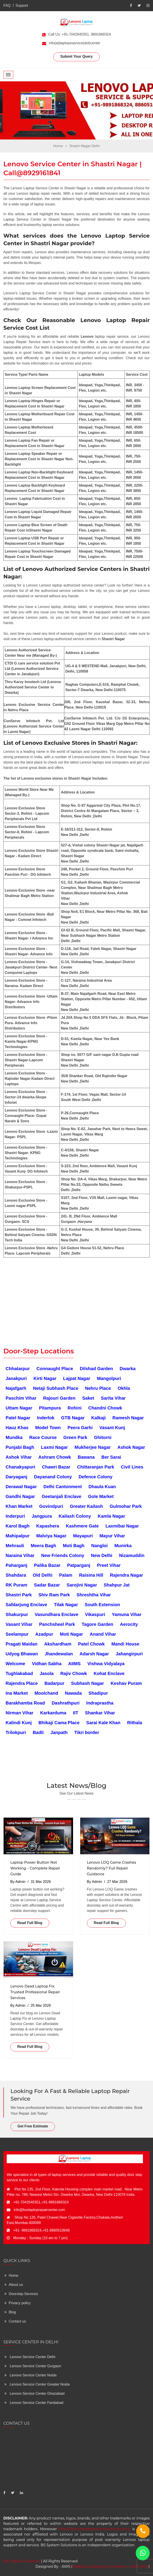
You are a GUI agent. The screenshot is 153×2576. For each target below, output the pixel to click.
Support (21, 5)
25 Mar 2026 (41, 2005)
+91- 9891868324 (27, 2230)
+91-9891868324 (55, 2202)
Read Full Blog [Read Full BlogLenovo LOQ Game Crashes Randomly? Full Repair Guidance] (106, 1923)
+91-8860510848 (55, 2230)
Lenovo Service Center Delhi (29, 2357)
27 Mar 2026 (117, 1882)
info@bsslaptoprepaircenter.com (39, 2210)
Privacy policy (17, 2303)
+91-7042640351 (26, 2202)
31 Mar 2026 (41, 1882)
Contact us (15, 2321)
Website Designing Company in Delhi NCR (110, 2566)
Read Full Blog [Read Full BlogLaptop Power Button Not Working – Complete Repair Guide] (29, 1923)
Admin (20, 1882)
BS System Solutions (21, 2561)
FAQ (7, 5)
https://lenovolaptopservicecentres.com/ (94, 2529)
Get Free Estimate (32, 2126)
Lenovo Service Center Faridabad (33, 2403)
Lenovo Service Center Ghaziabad (34, 2393)
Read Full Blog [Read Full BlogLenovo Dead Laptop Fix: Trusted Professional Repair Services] (29, 2047)
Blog (10, 2312)
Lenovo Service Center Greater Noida (37, 2384)
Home (58, 146)
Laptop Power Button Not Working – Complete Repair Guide (35, 1868)
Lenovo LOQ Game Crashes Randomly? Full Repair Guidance (111, 1868)
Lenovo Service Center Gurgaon (32, 2366)
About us (13, 2285)
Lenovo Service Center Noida (30, 2375)
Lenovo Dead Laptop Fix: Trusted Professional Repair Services (35, 1992)
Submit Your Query (76, 56)
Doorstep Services (21, 2294)
